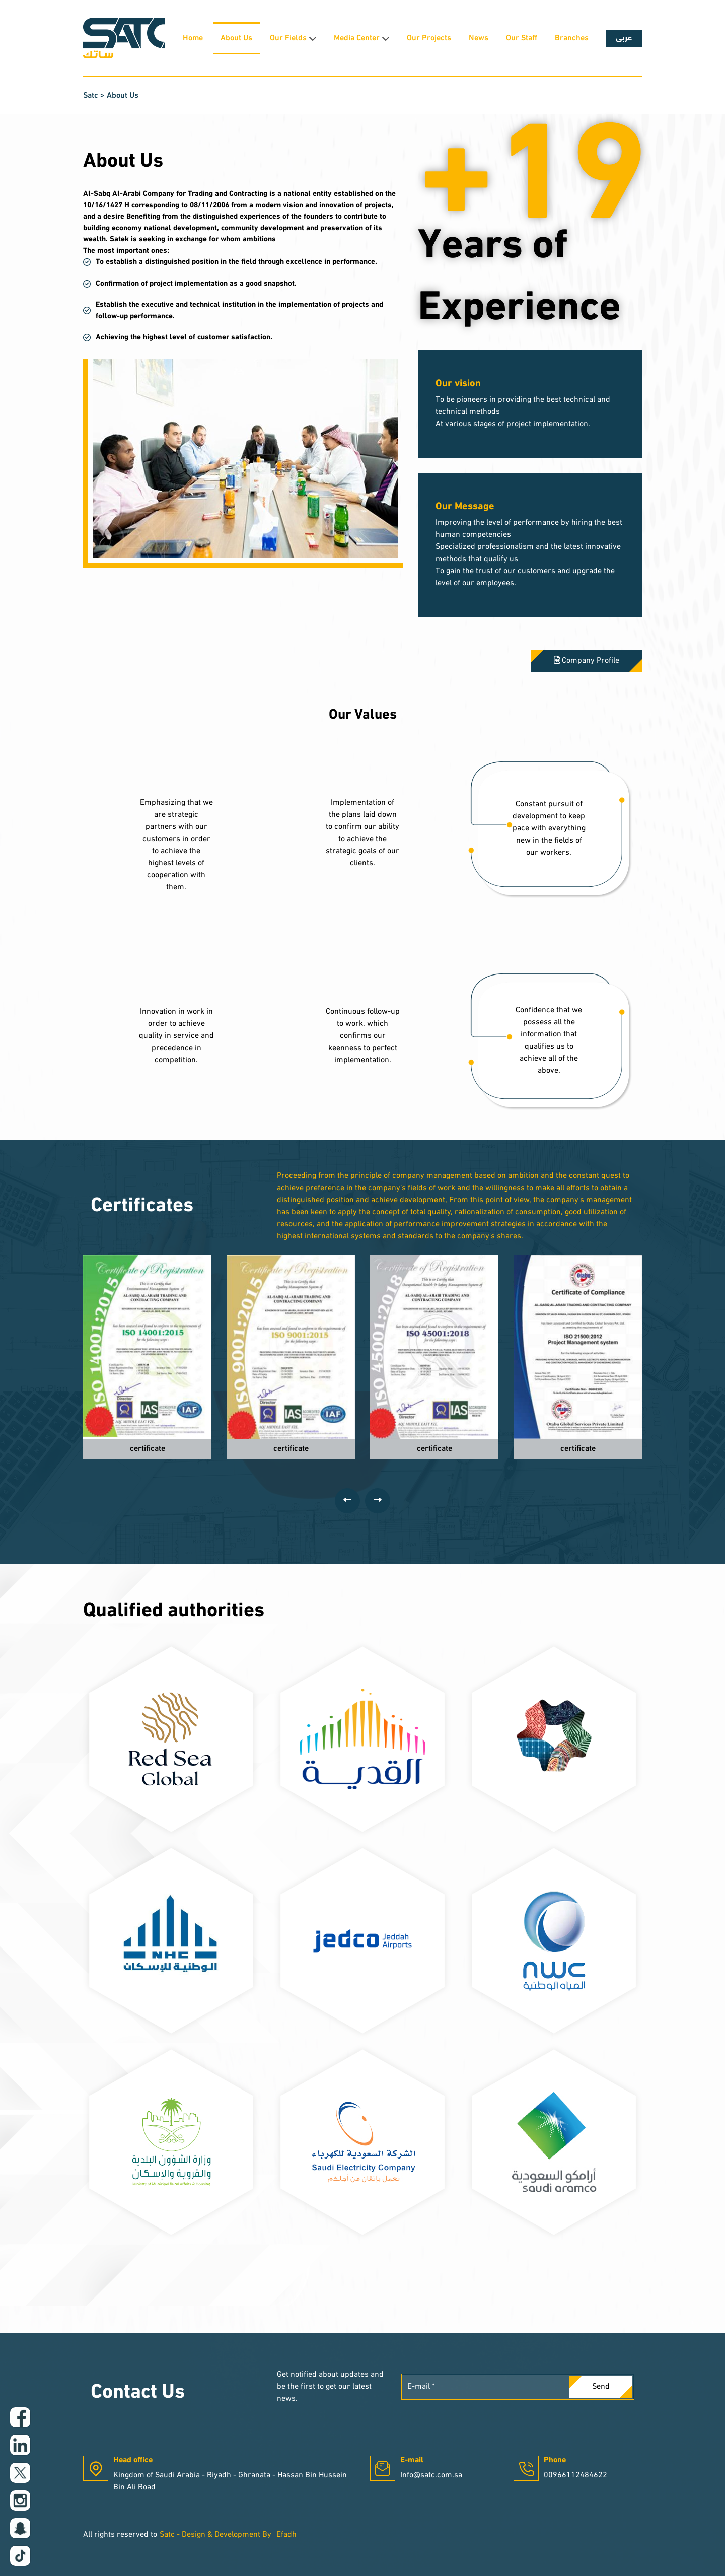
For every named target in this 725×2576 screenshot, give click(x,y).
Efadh (286, 2535)
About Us (236, 38)
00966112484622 (575, 2475)
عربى (624, 38)
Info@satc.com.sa (431, 2475)
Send (601, 2387)
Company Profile (586, 660)
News (478, 38)
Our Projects (429, 38)
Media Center (357, 38)
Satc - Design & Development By (215, 2535)
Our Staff (521, 38)
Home (193, 38)
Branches (572, 38)
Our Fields (288, 38)
